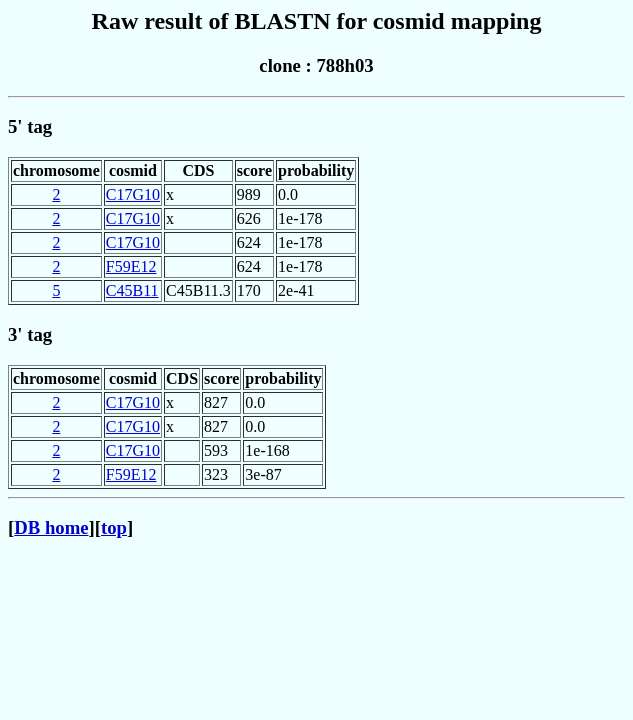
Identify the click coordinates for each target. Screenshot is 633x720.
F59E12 (131, 266)
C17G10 (133, 194)
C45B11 (132, 290)
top (114, 527)
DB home (51, 527)
